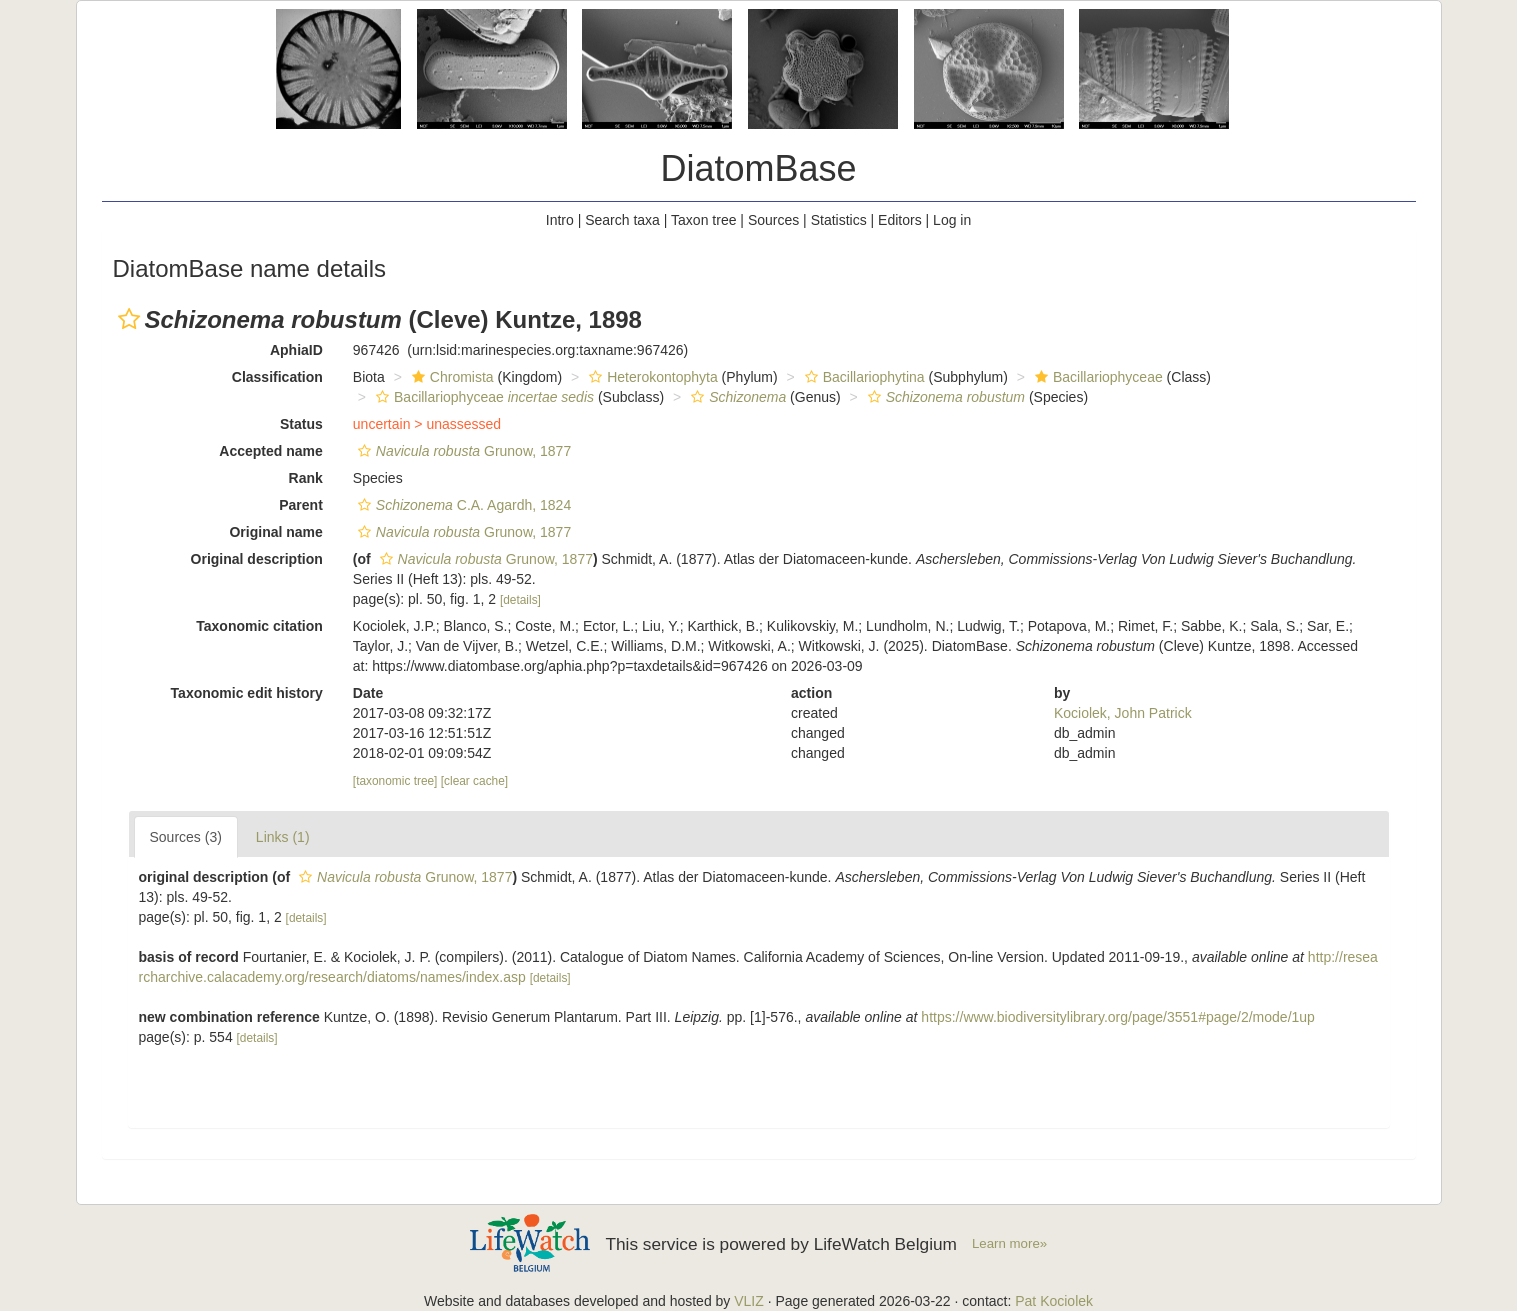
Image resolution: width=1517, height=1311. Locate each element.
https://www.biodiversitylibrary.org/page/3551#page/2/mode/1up (1118, 1017)
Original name (275, 532)
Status (301, 424)
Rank (306, 478)
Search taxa (622, 220)
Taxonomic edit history (247, 693)
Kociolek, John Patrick (1123, 713)
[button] (129, 319)
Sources (773, 220)
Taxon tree (703, 220)
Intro (560, 220)
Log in (952, 220)
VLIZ (749, 1301)
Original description (257, 559)
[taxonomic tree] (395, 781)
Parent (301, 505)
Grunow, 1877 (462, 451)
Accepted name (270, 451)
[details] (520, 600)
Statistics (839, 220)
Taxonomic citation (259, 626)
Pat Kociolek (1054, 1301)
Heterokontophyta (651, 377)
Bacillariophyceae (1096, 377)
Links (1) (283, 837)
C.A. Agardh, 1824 (462, 505)
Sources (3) (186, 837)
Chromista (450, 377)
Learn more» (1009, 1243)
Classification (277, 377)
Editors (900, 220)
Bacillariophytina (862, 377)
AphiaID (296, 350)
